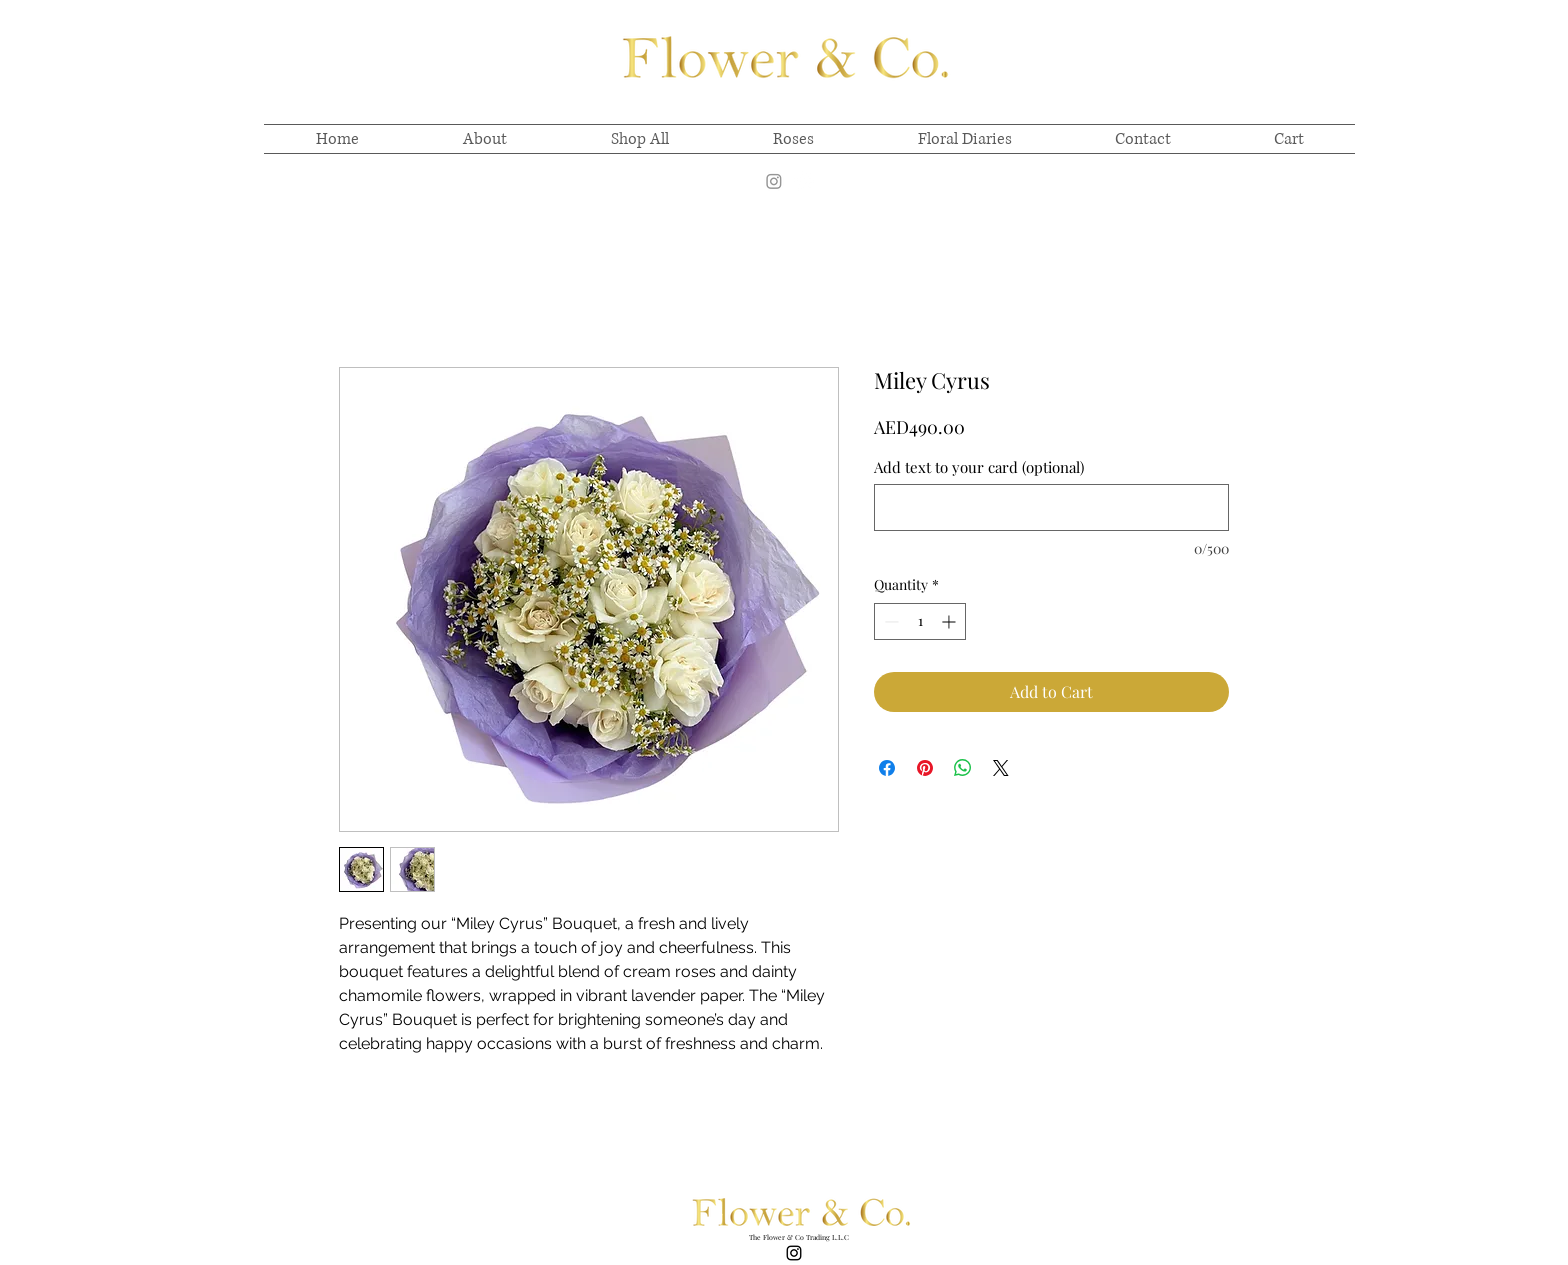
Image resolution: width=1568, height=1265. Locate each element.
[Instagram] (774, 181)
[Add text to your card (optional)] (1051, 507)
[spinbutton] (920, 621)
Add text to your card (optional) (979, 467)
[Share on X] (1001, 768)
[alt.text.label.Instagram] (804, 181)
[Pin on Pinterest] (925, 768)
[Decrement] (889, 621)
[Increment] (950, 621)
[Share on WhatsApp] (963, 768)
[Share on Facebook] (887, 768)
